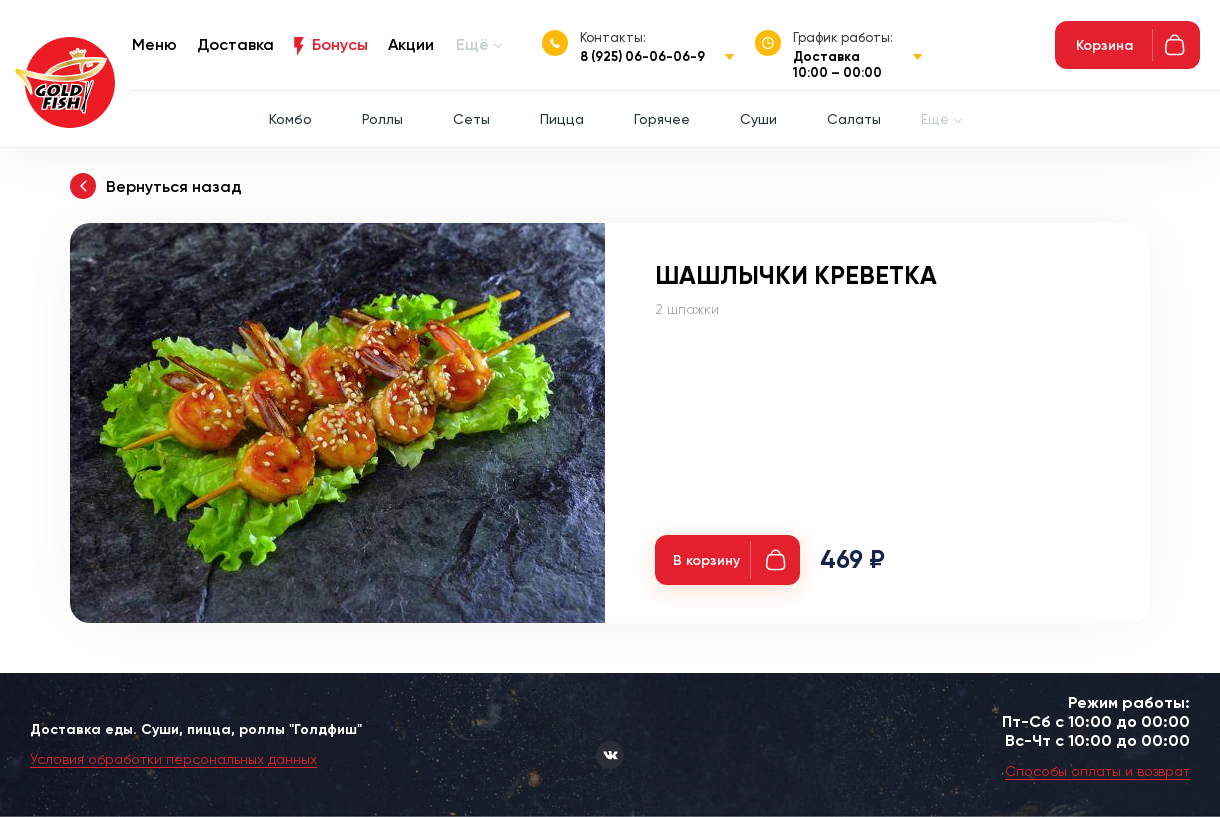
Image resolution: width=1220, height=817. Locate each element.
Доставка (235, 44)
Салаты (854, 119)
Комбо (290, 119)
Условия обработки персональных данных (173, 759)
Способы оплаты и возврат (1097, 771)
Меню (154, 44)
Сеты (471, 119)
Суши (758, 119)
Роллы (382, 119)
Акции (411, 44)
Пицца (562, 119)
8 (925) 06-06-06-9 (642, 56)
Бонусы (340, 44)
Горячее (662, 119)
